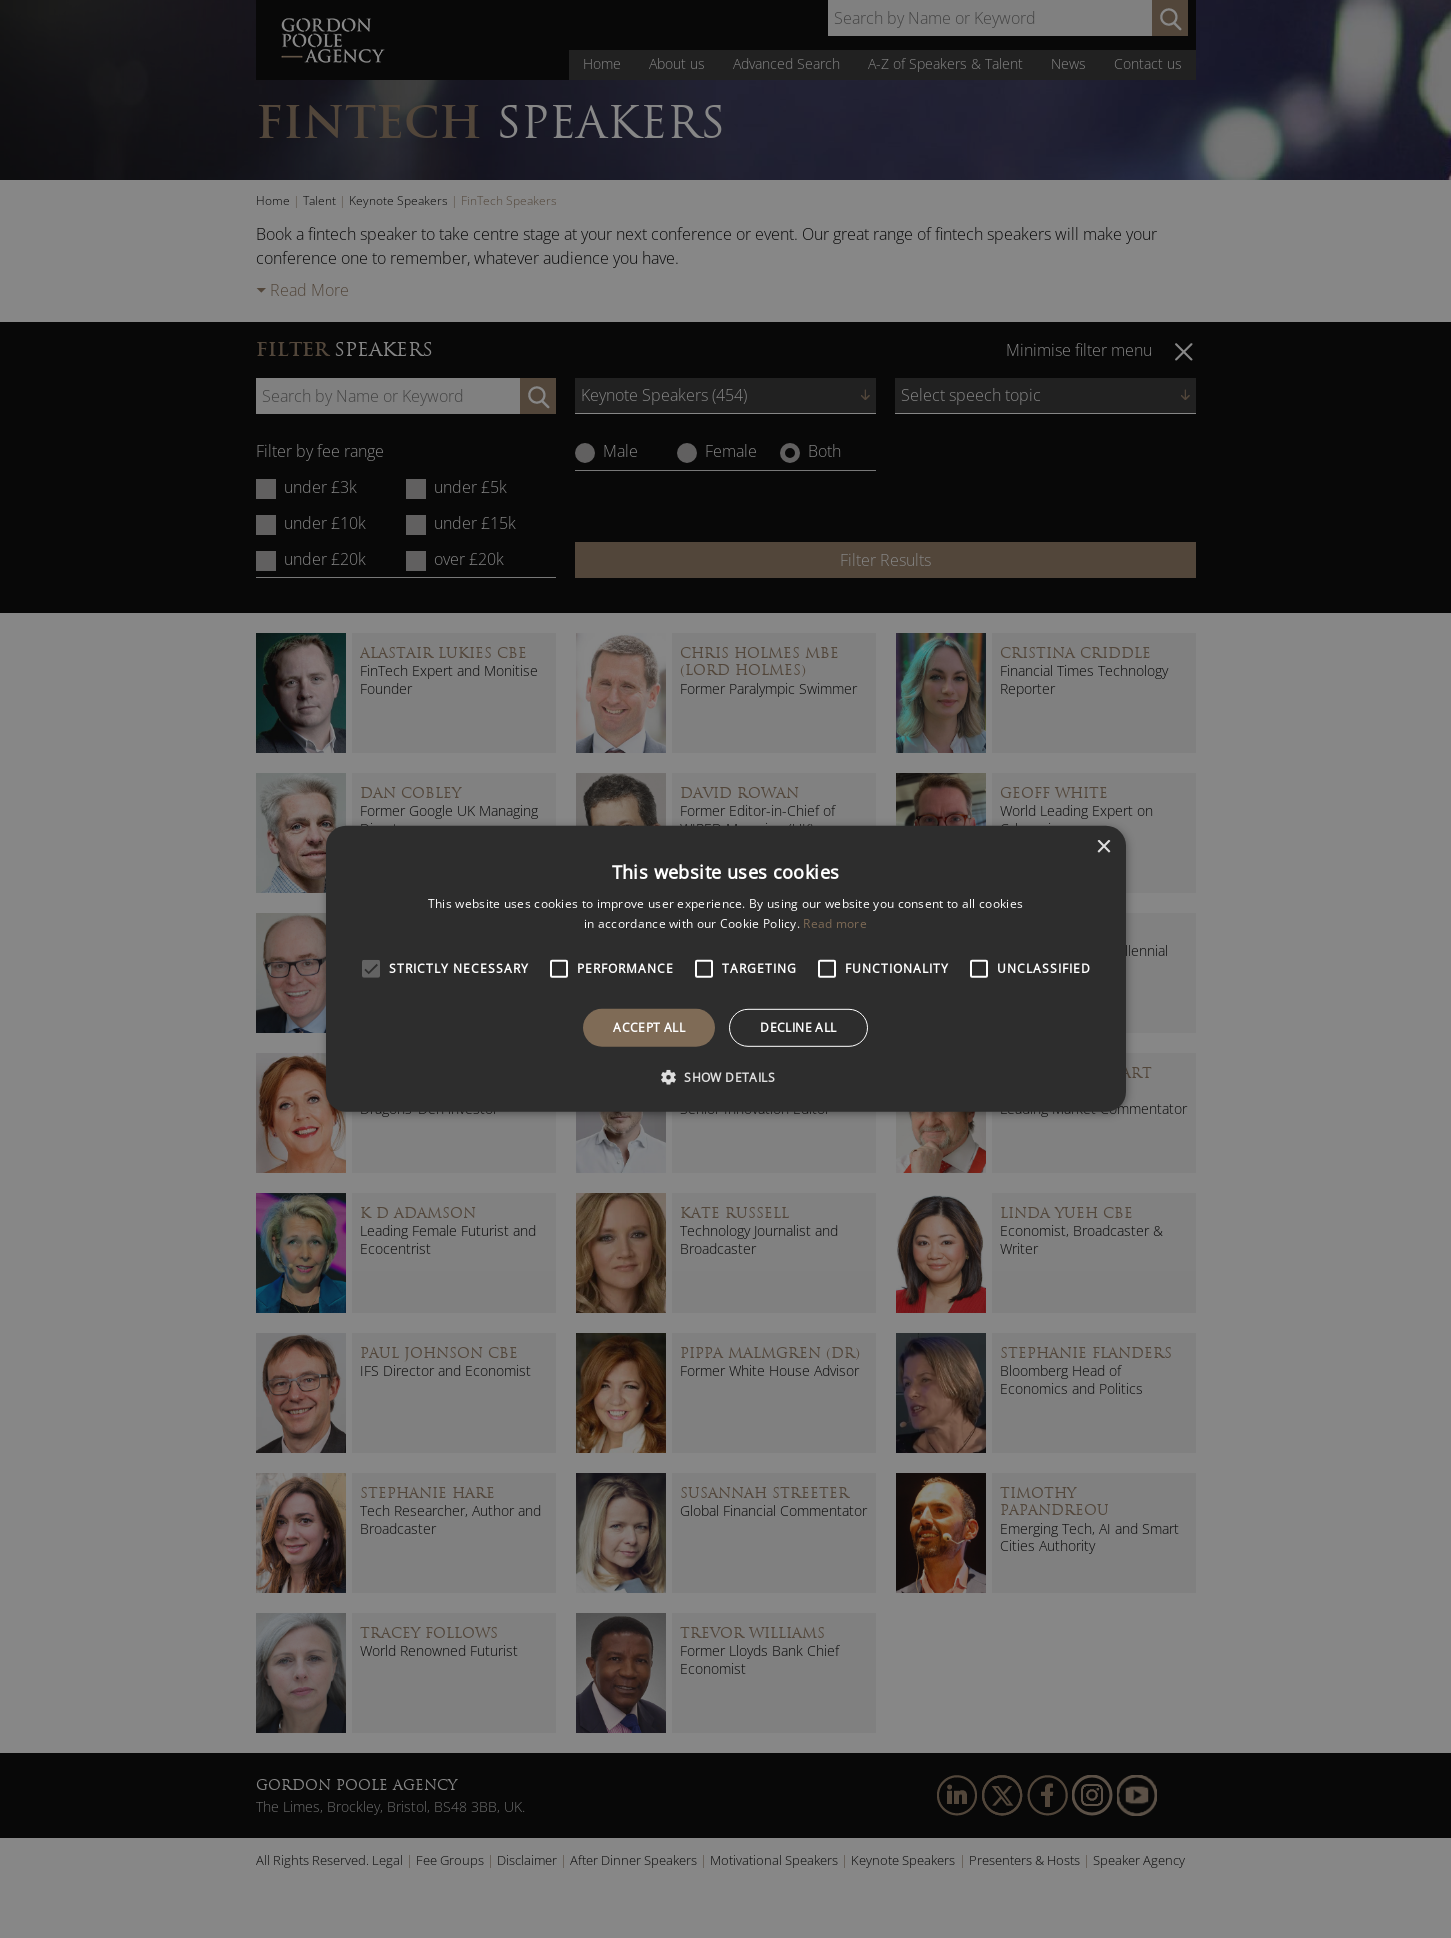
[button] (725, 1077)
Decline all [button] (798, 1027)
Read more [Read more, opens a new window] (835, 923)
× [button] (1103, 847)
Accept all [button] (649, 1027)
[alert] (725, 969)
